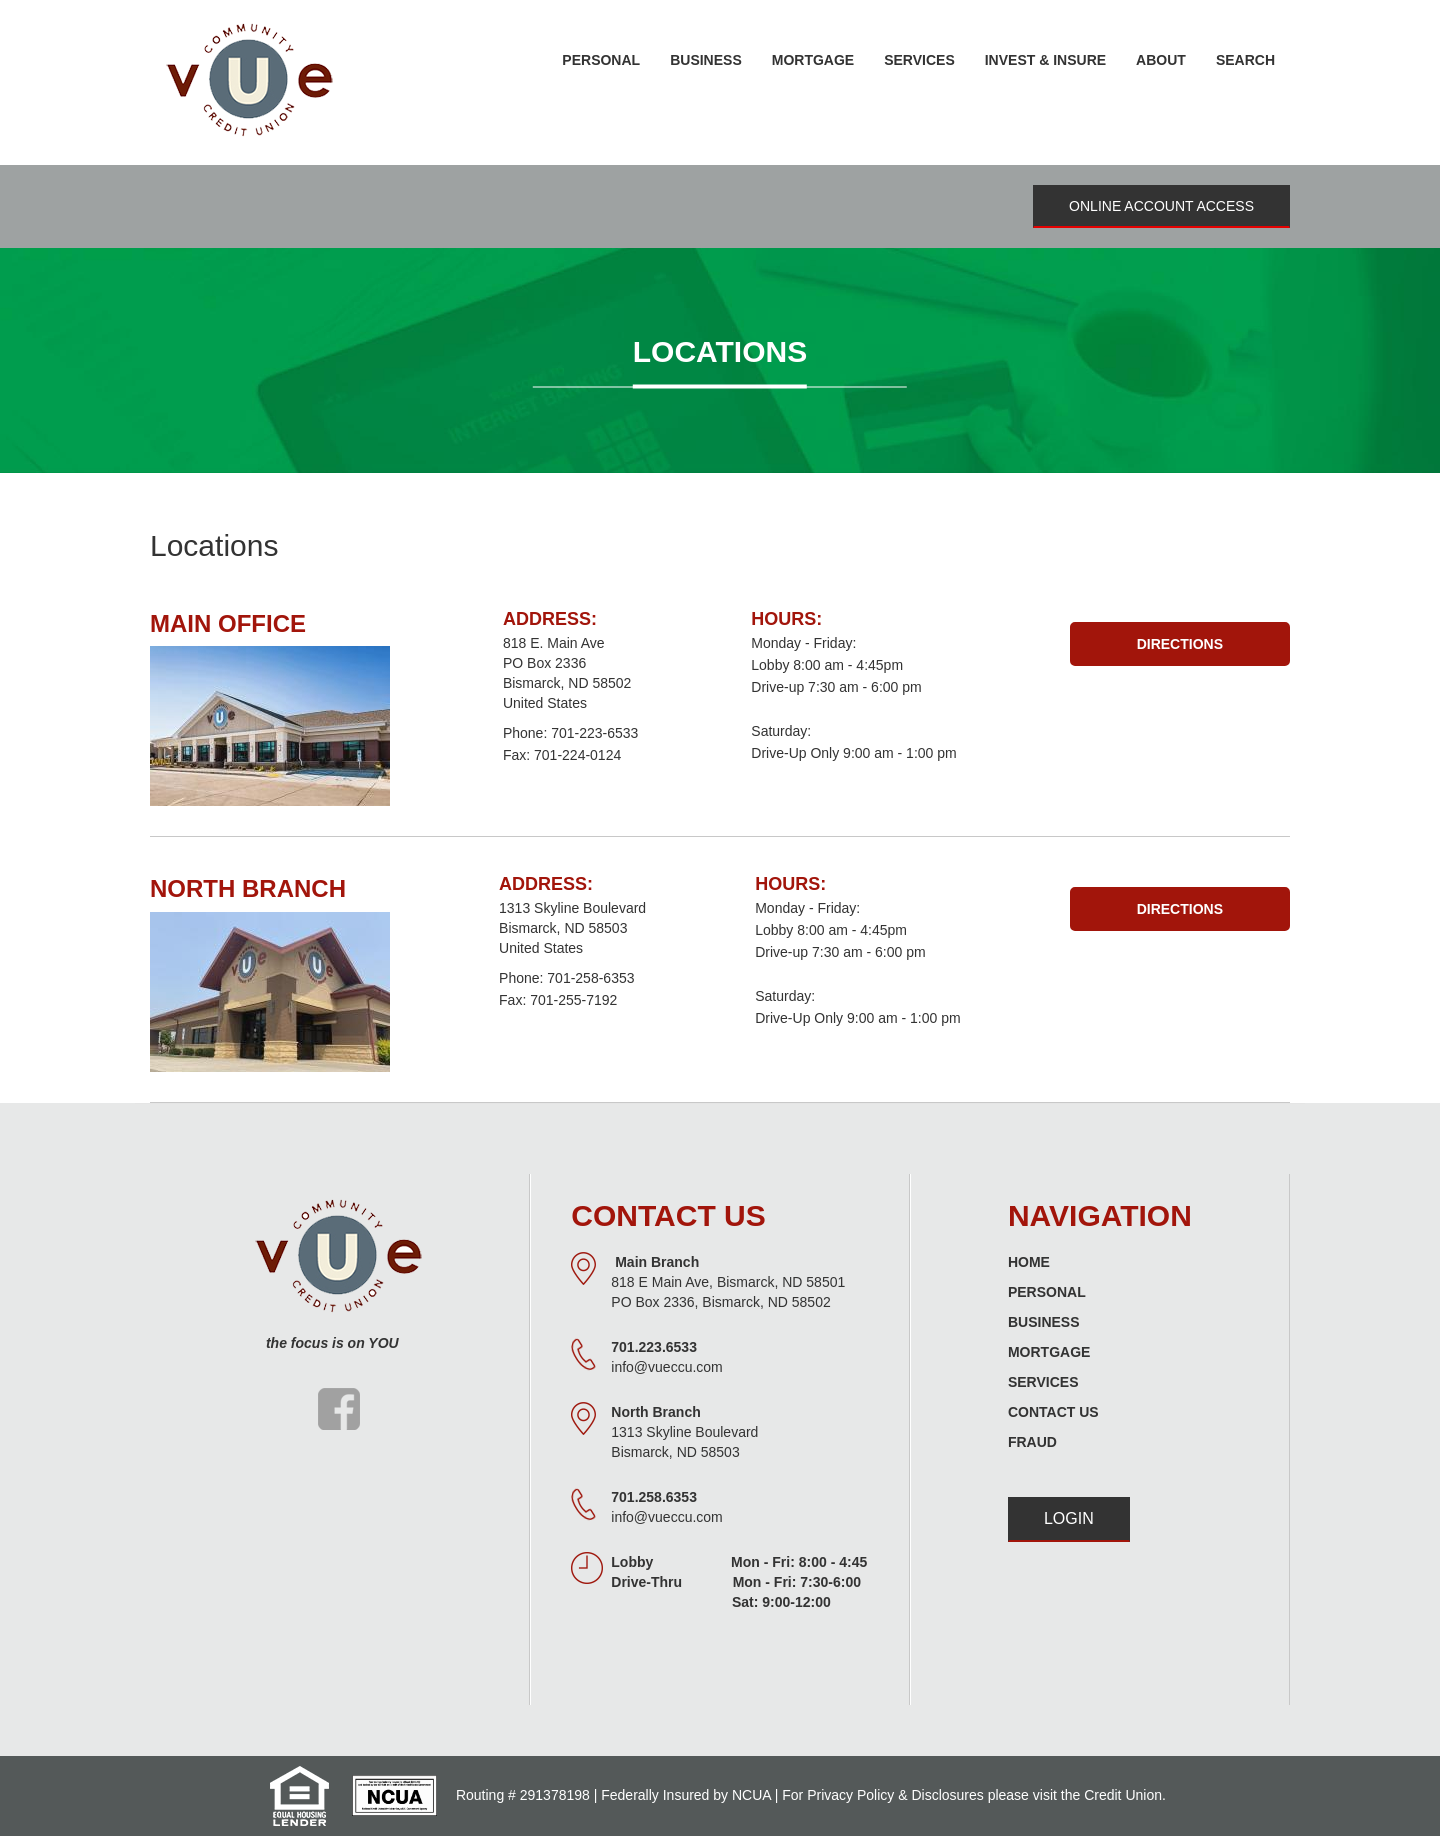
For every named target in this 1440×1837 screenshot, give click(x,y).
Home (1029, 1262)
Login (1069, 1518)
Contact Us (1053, 1412)
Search (1245, 60)
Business (1044, 1322)
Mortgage (1049, 1352)
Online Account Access (1161, 206)
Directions (1180, 644)
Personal (1047, 1292)
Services (1043, 1382)
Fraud (1032, 1442)
